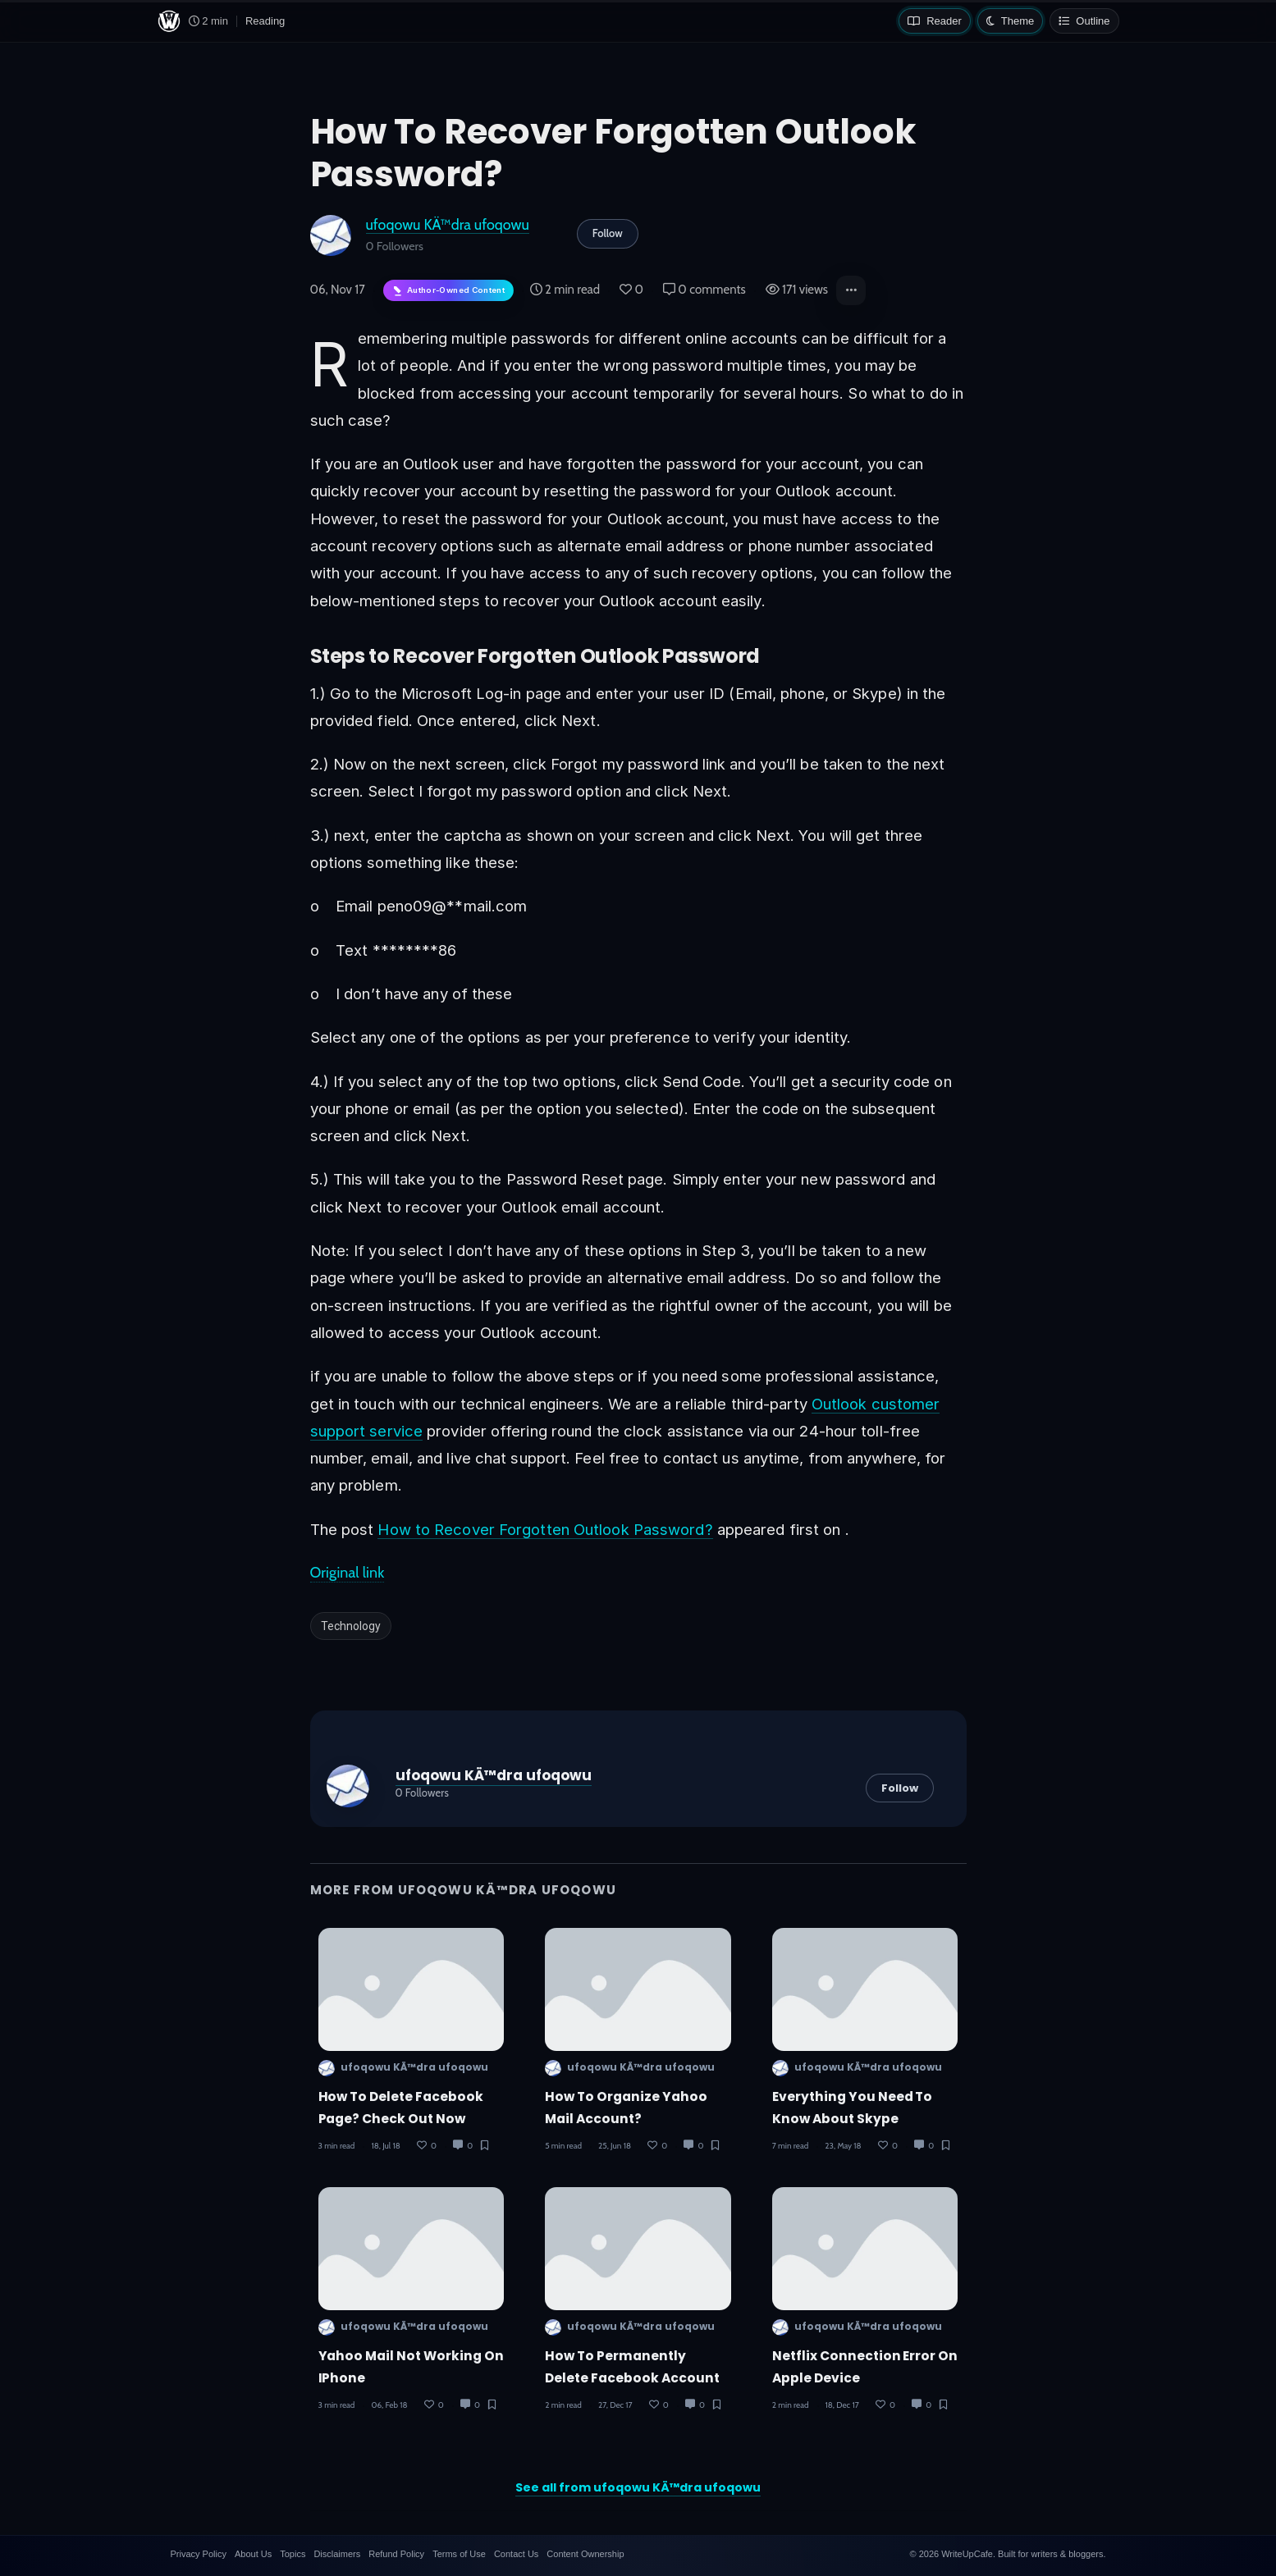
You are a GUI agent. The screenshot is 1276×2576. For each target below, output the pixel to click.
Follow (607, 233)
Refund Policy (396, 2554)
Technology (351, 1626)
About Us (253, 2554)
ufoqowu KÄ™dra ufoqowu (447, 224)
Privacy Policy (198, 2554)
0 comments (704, 289)
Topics (292, 2554)
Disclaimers (336, 2554)
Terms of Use (459, 2554)
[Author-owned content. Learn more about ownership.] (448, 291)
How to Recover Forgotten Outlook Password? (544, 1529)
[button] (851, 290)
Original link (347, 1573)
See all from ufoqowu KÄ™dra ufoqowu (638, 2487)
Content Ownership (585, 2554)
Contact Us (516, 2554)
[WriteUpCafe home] (169, 21)
